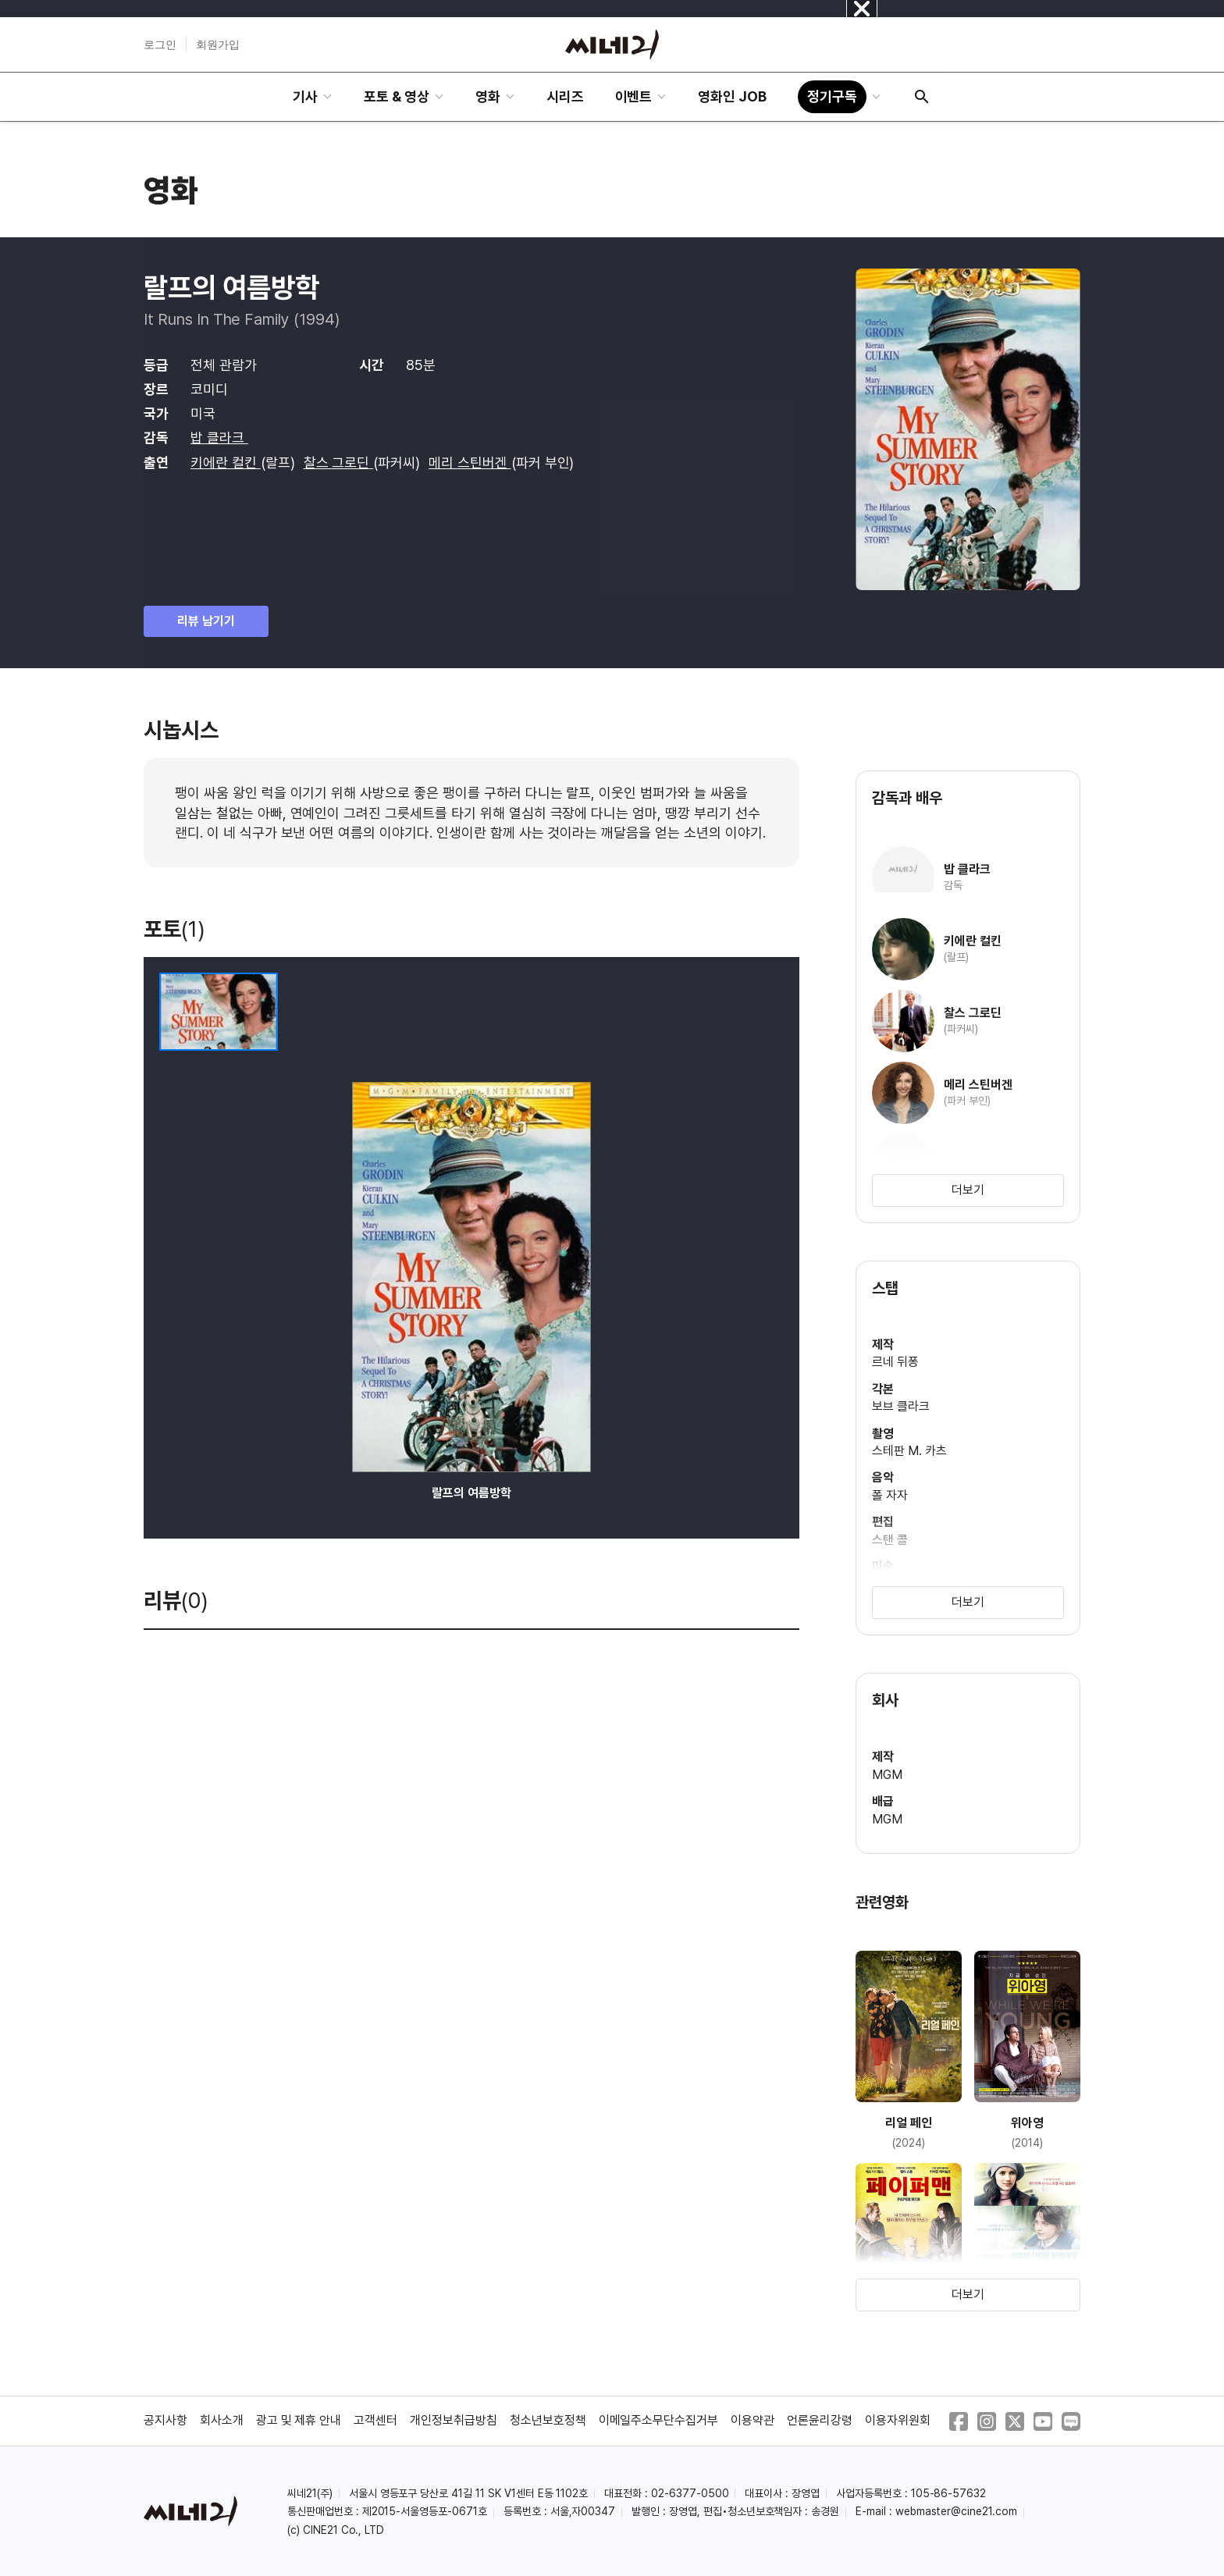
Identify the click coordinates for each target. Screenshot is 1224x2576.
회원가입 (218, 44)
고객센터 (375, 2420)
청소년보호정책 (548, 2420)
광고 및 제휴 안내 (299, 2420)
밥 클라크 (219, 437)
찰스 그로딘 (339, 462)
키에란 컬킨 (225, 462)
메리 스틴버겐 (470, 462)
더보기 (968, 1190)
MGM (887, 1774)
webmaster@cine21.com (956, 2511)
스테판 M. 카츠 (909, 1450)
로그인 (160, 44)
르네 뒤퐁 (895, 1361)
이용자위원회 (897, 2420)
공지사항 (165, 2420)
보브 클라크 (901, 1406)
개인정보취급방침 (453, 2420)
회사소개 (222, 2420)
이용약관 (752, 2420)
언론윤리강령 (819, 2420)
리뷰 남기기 (206, 621)
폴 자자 (890, 1495)
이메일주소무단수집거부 (659, 2420)
